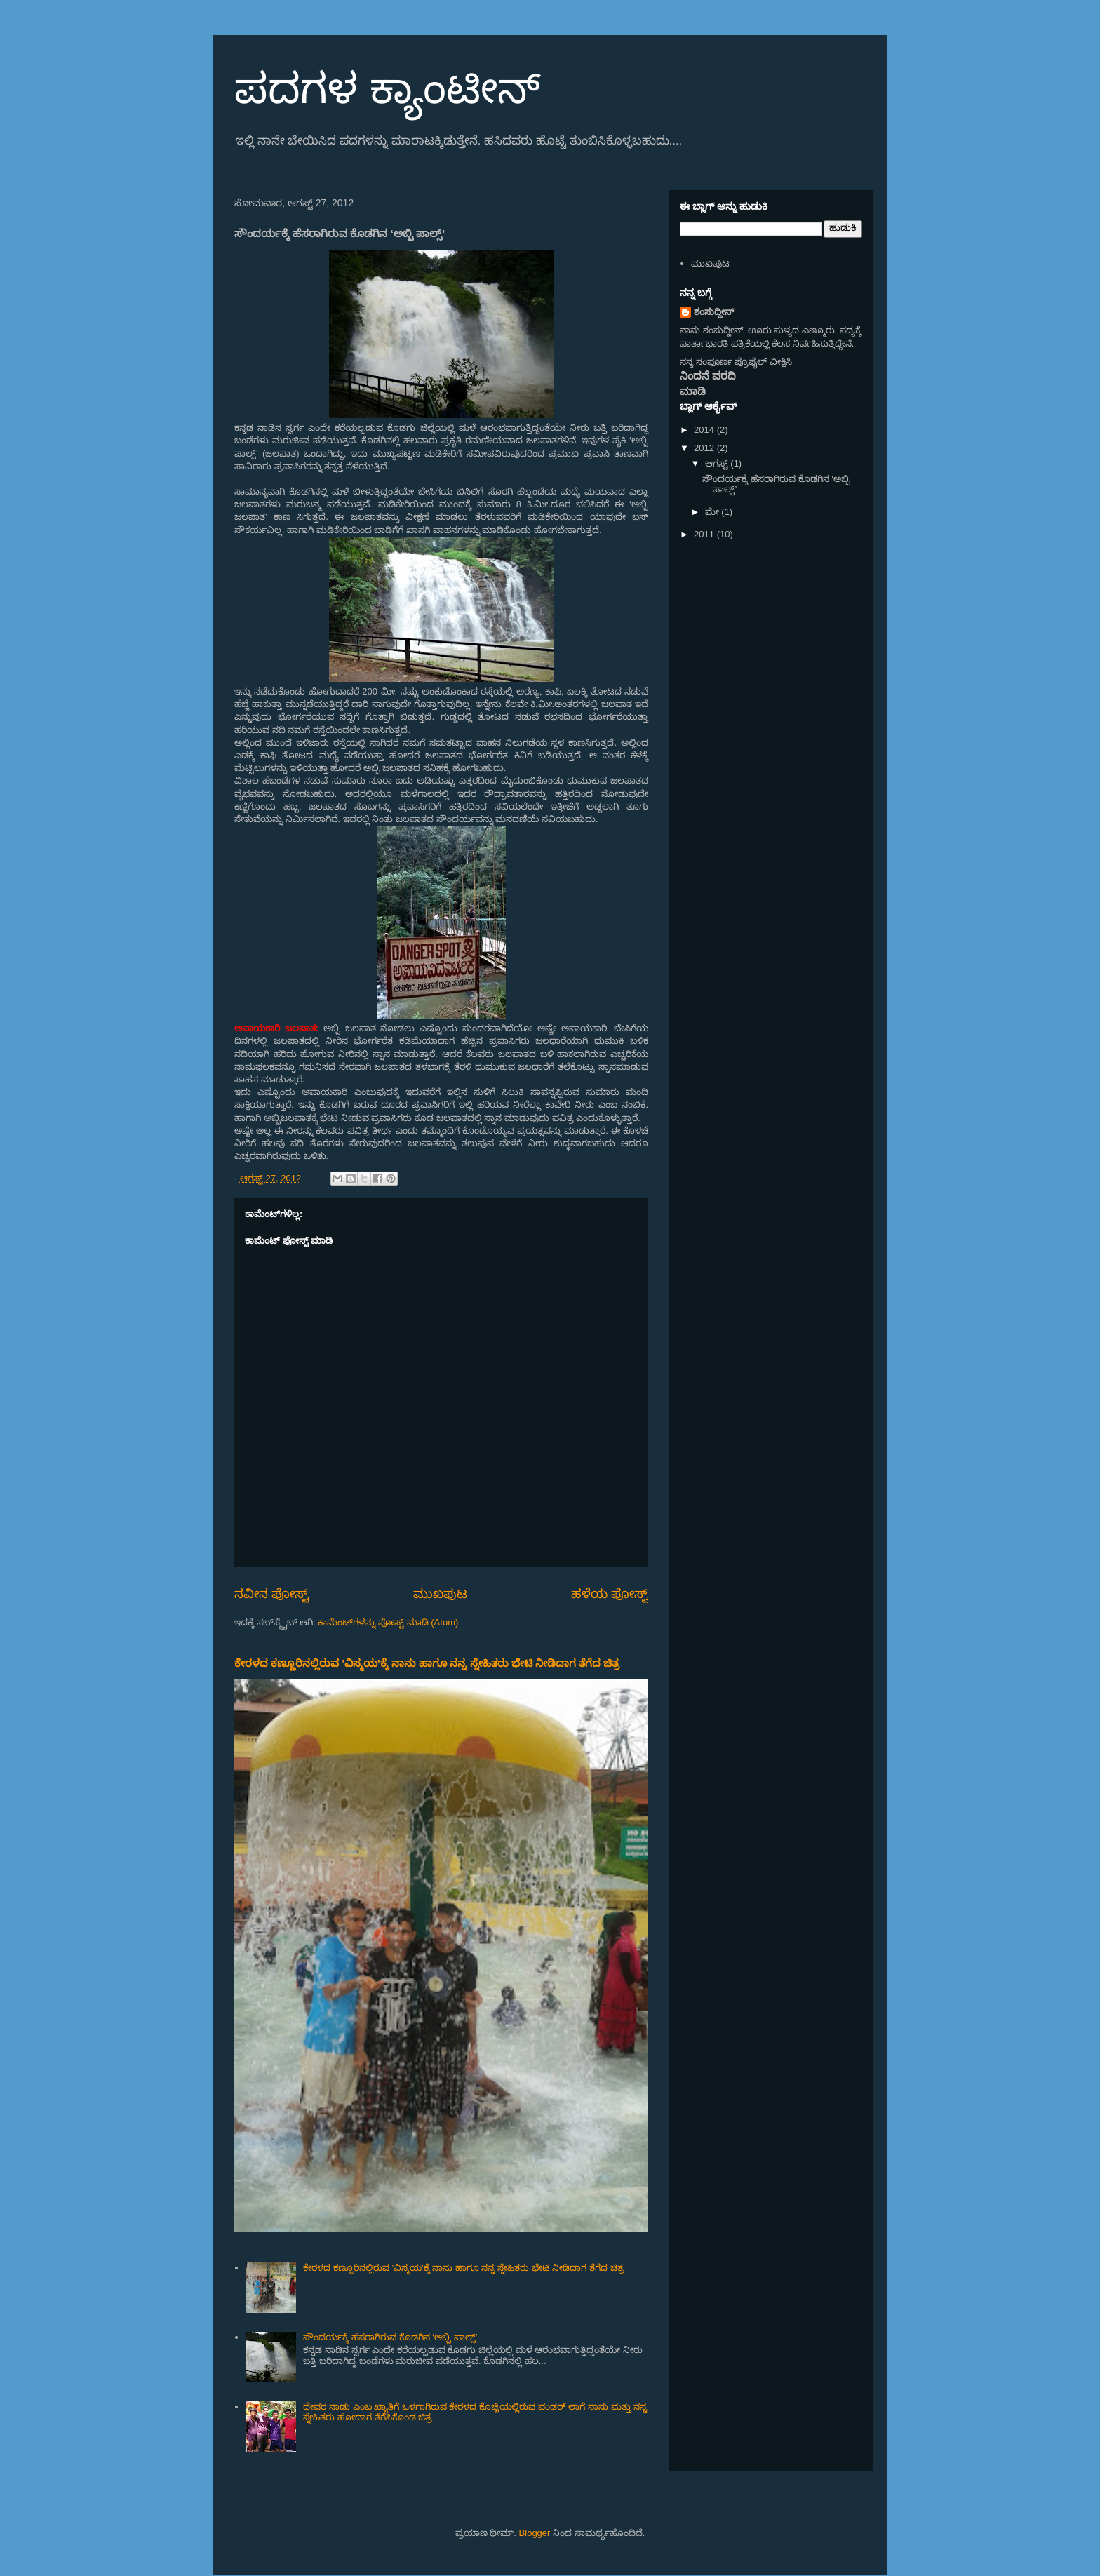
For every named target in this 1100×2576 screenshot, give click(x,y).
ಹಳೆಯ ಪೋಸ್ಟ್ (609, 1594)
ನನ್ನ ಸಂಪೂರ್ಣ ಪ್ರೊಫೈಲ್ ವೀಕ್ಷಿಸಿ (736, 361)
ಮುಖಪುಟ (440, 1594)
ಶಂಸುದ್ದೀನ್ (714, 312)
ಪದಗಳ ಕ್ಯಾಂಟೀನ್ (387, 88)
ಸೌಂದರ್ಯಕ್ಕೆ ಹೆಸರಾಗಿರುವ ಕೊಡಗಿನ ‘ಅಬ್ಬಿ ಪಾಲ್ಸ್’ (390, 2337)
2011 (705, 534)
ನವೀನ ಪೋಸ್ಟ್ (271, 1594)
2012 (705, 448)
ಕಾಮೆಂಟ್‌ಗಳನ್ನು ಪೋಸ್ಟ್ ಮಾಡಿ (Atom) (388, 1622)
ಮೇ (713, 512)
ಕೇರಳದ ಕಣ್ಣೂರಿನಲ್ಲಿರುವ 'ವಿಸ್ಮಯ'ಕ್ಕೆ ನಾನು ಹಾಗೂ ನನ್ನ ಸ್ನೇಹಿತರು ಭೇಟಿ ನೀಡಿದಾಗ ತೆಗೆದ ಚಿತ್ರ (426, 1663)
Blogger (535, 2533)
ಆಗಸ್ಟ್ (718, 463)
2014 (705, 429)
